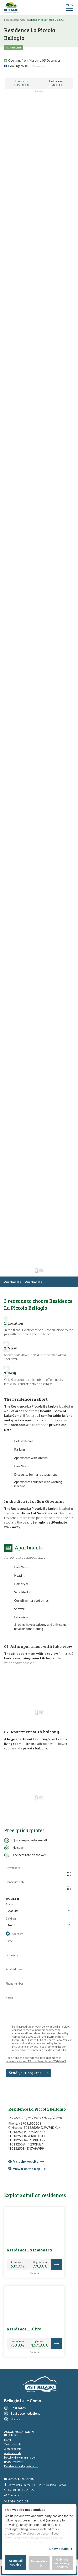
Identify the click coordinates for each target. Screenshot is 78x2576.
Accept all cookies (15, 2562)
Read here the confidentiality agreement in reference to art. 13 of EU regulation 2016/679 (36, 2059)
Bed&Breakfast (13, 2462)
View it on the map (27, 2169)
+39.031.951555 (23, 2490)
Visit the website (26, 2161)
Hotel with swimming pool (20, 2457)
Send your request (28, 2072)
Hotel (7, 2440)
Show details (59, 2549)
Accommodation (21, 19)
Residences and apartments (21, 2466)
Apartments (12, 1282)
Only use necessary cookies (62, 2563)
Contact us (14, 2495)
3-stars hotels (12, 2448)
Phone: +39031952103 (24, 2123)
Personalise (39, 2563)
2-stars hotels (12, 2444)
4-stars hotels (12, 2453)
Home (7, 19)
